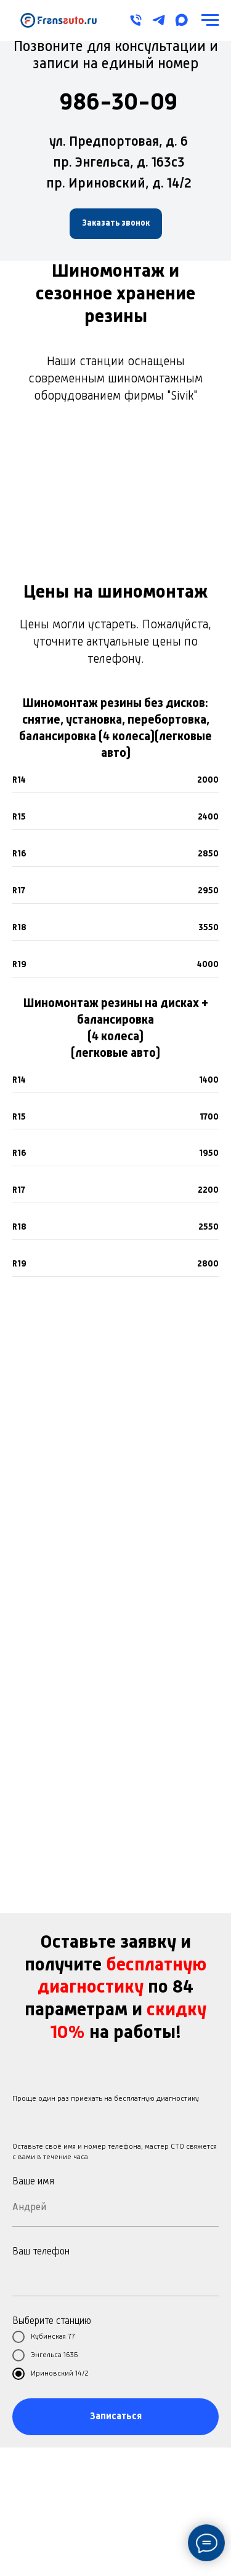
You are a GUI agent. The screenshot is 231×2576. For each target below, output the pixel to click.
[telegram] (158, 20)
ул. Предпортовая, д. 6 (118, 142)
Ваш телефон (41, 2252)
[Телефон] (136, 20)
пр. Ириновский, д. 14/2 (119, 184)
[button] (116, 223)
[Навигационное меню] (210, 20)
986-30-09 (118, 103)
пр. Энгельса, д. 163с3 (119, 163)
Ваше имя (33, 2182)
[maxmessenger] (181, 20)
